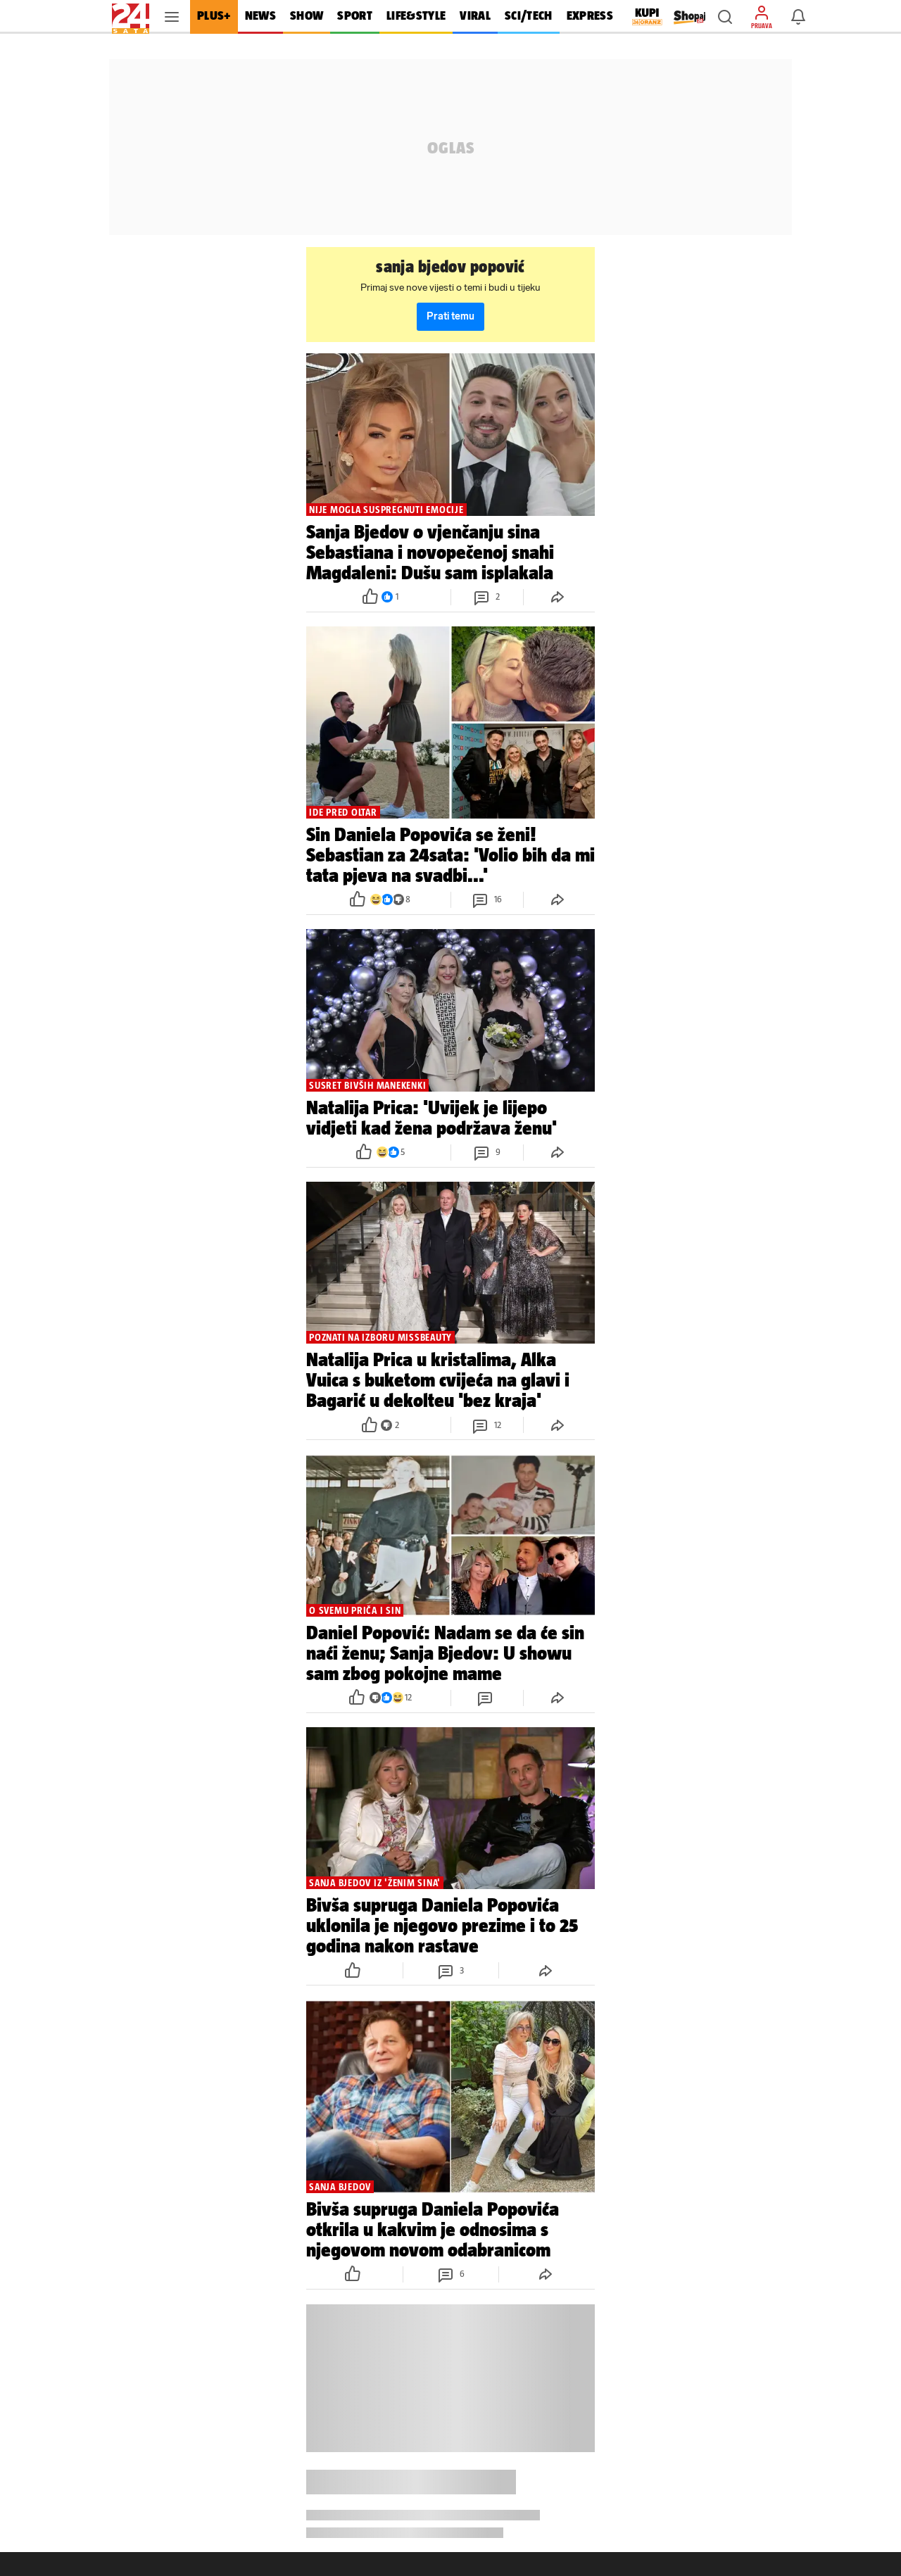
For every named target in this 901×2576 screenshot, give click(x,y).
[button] (725, 17)
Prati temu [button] (450, 316)
